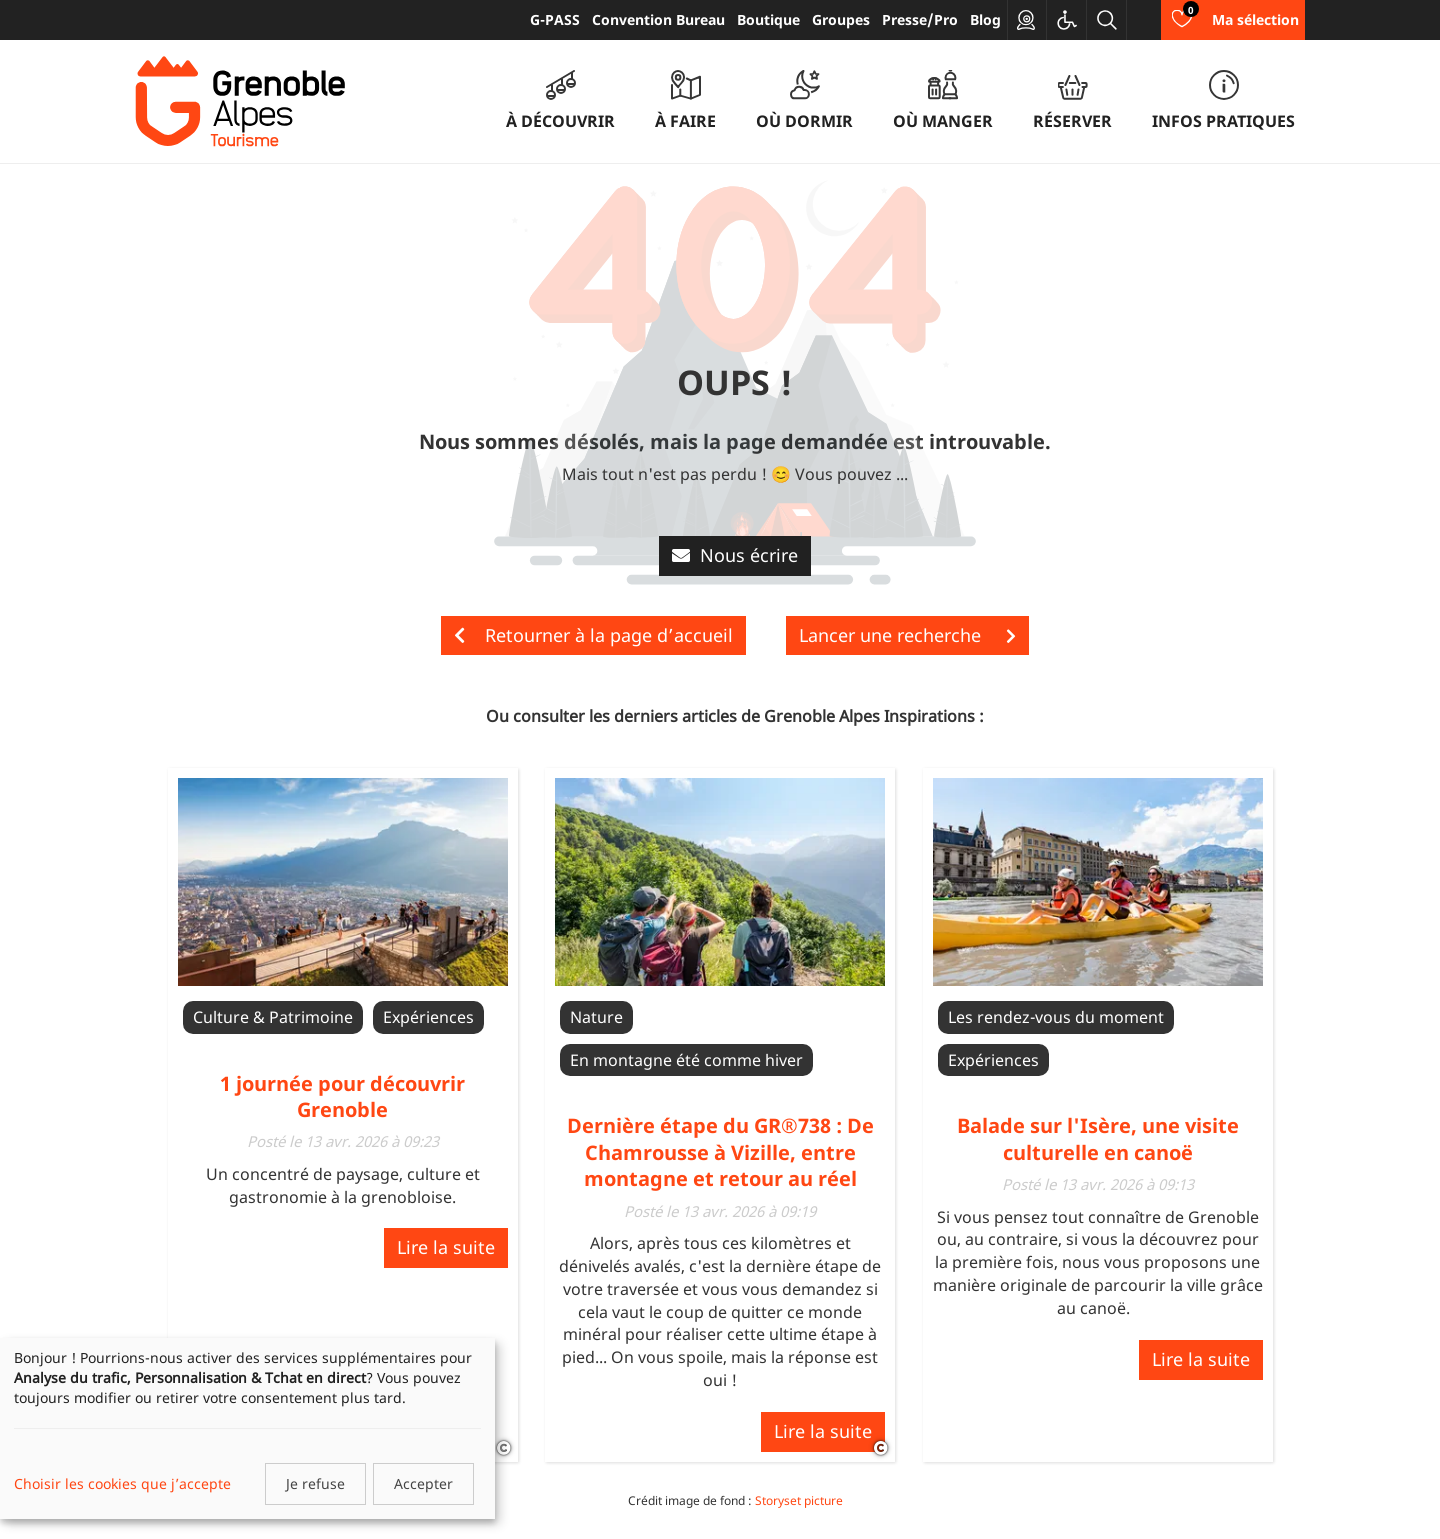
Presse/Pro (920, 19)
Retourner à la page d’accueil (593, 635)
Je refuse (315, 1483)
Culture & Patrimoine (273, 1017)
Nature (596, 1017)
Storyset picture (799, 1500)
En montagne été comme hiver (686, 1060)
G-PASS (555, 19)
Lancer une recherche (907, 635)
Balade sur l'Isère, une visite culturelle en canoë (1098, 1138)
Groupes (841, 19)
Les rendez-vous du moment (1056, 1017)
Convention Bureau (658, 19)
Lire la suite (446, 1247)
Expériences (428, 1017)
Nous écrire (735, 555)
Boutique (768, 19)
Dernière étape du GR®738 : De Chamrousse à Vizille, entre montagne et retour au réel (720, 1152)
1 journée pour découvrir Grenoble (342, 1096)
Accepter (423, 1483)
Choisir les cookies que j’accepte (122, 1483)
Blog (985, 19)
